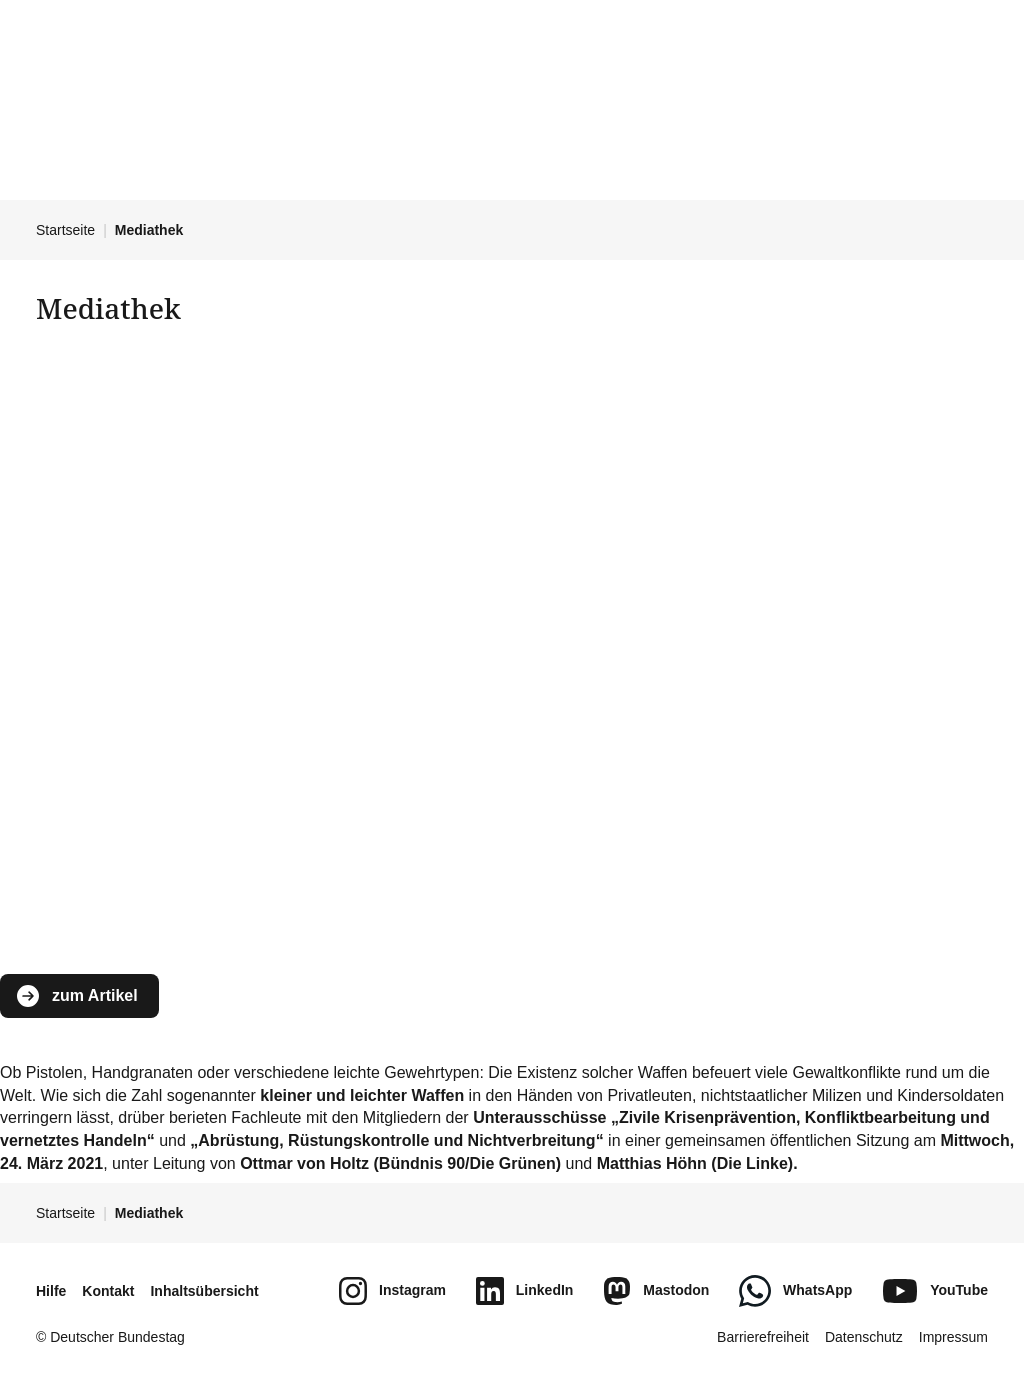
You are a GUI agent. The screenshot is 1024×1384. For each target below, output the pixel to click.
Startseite (65, 230)
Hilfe (51, 1291)
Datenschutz (864, 1337)
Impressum (953, 1337)
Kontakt (108, 1291)
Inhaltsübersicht (204, 1291)
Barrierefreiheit (763, 1337)
